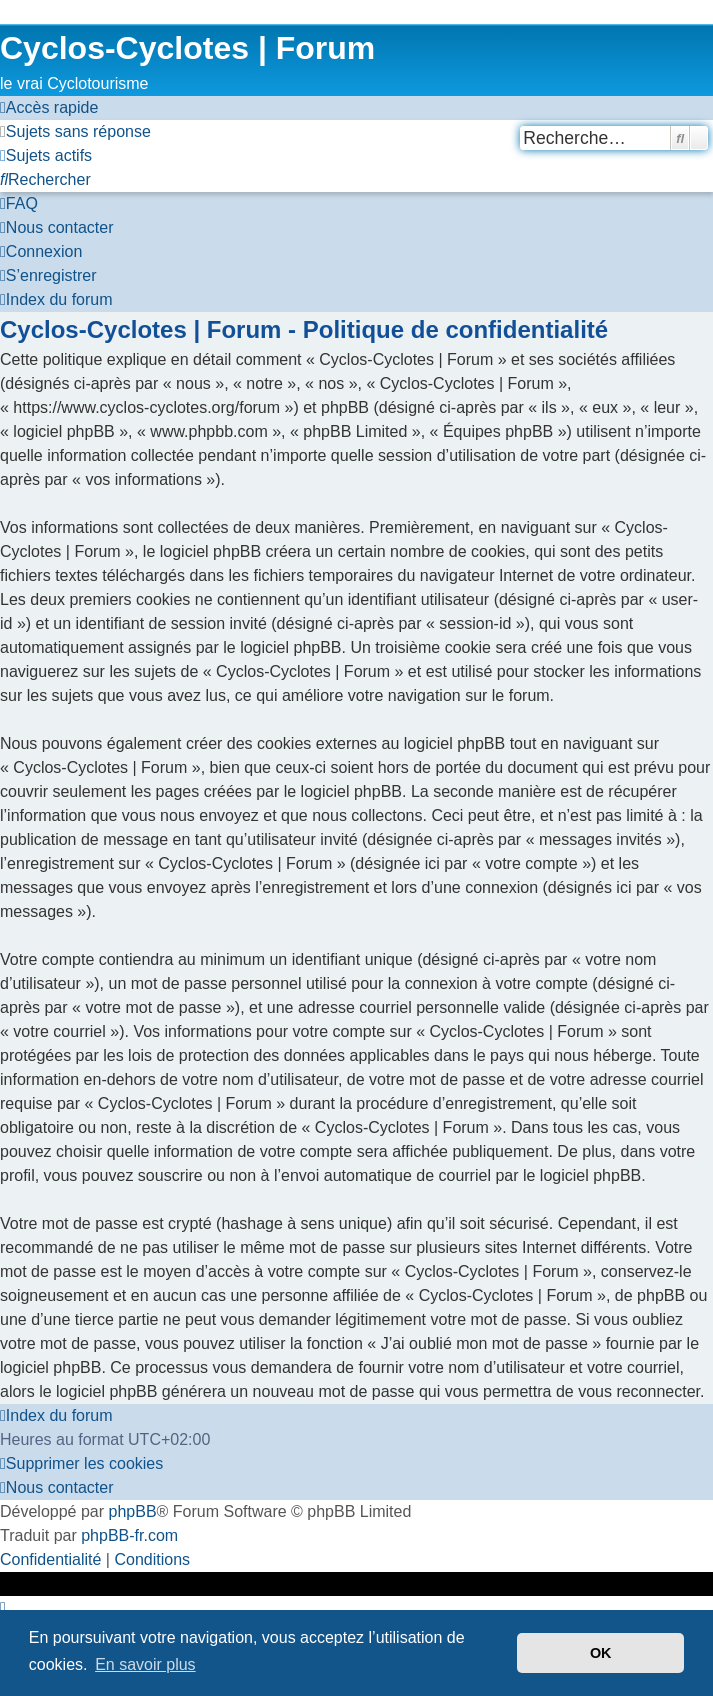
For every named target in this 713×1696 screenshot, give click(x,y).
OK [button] (601, 1653)
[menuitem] (75, 132)
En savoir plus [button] (145, 1664)
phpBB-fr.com (129, 1535)
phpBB (133, 1511)
